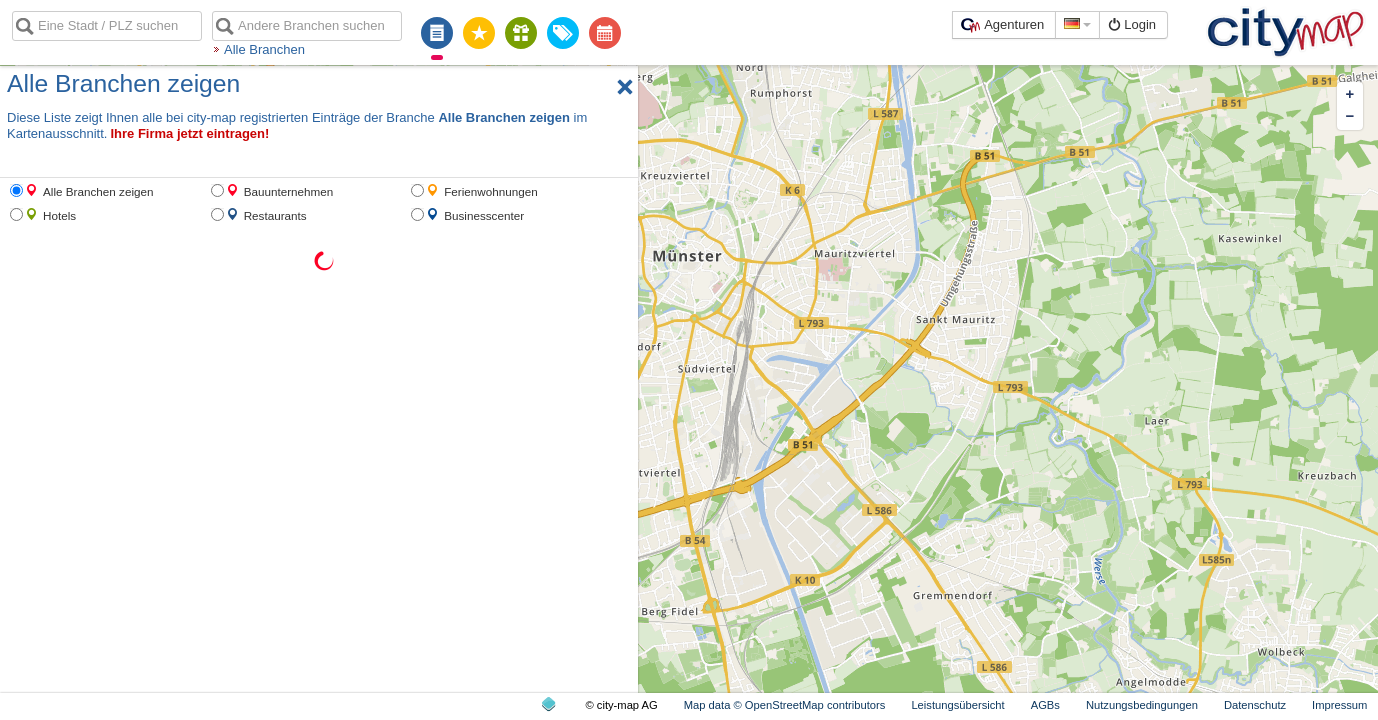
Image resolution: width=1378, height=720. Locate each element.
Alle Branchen (264, 49)
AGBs (1045, 705)
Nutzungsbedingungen (1142, 705)
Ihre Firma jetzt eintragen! (189, 133)
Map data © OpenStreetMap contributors (785, 705)
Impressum (1339, 705)
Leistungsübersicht (957, 705)
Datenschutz (1255, 705)
